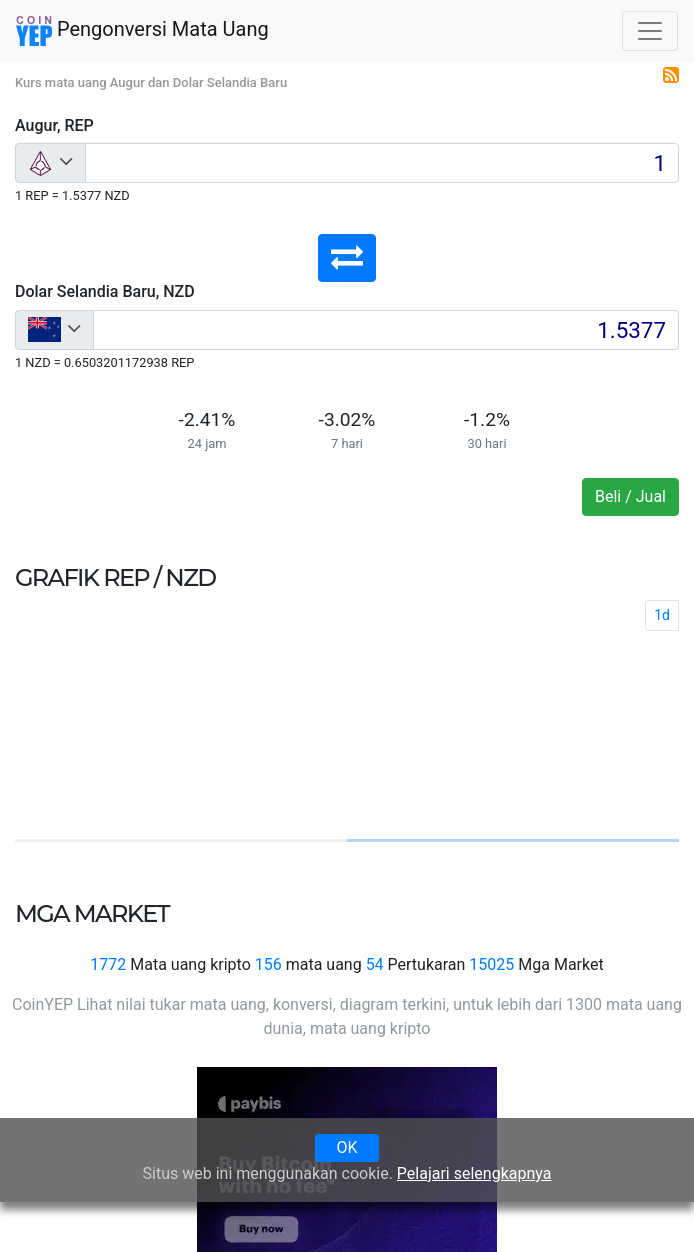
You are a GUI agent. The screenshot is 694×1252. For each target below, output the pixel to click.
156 (268, 964)
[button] (347, 258)
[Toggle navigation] (650, 31)
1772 (108, 964)
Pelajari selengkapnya (474, 1173)
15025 (491, 964)
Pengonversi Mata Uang (142, 31)
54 (375, 964)
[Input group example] (382, 163)
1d (662, 615)
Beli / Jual (630, 496)
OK (346, 1147)
